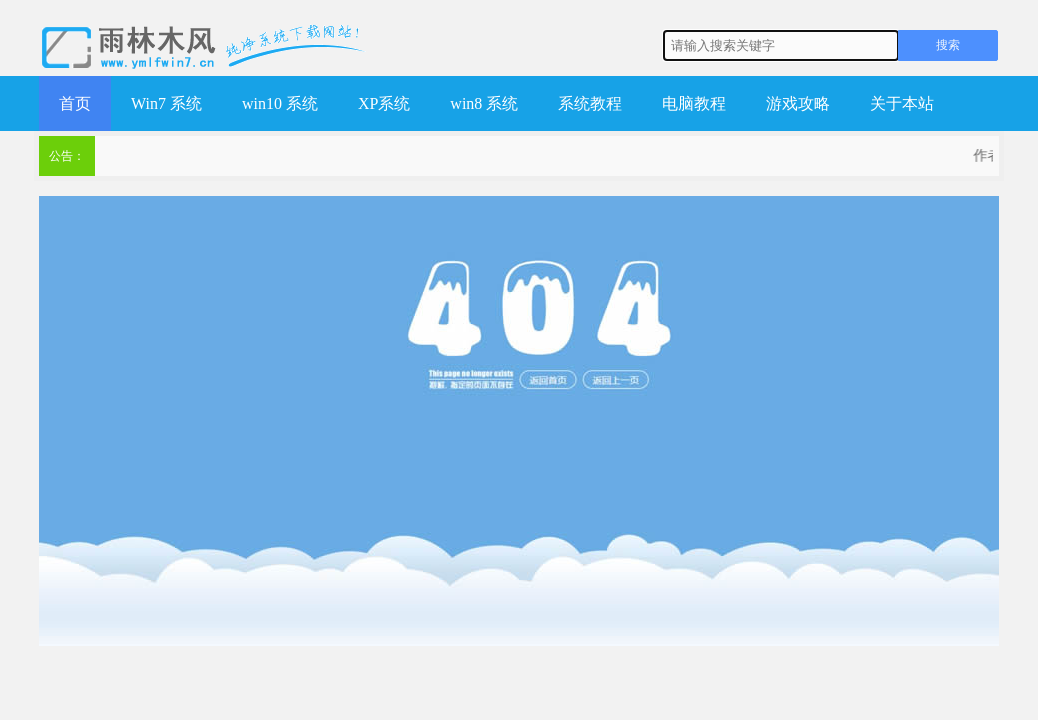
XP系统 (384, 103)
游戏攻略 (798, 103)
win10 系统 (280, 103)
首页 (75, 103)
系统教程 (590, 103)
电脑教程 (694, 103)
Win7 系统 (166, 103)
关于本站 (902, 103)
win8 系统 (484, 103)
